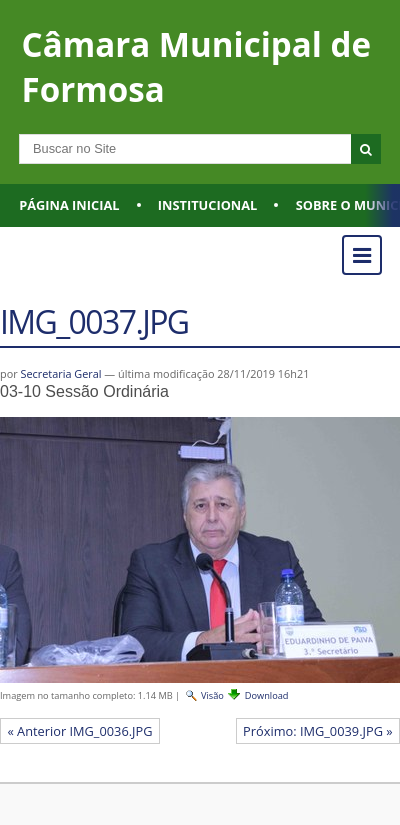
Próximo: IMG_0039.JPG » (318, 731)
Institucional (207, 205)
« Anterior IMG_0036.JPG (79, 731)
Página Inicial (69, 205)
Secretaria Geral (60, 373)
